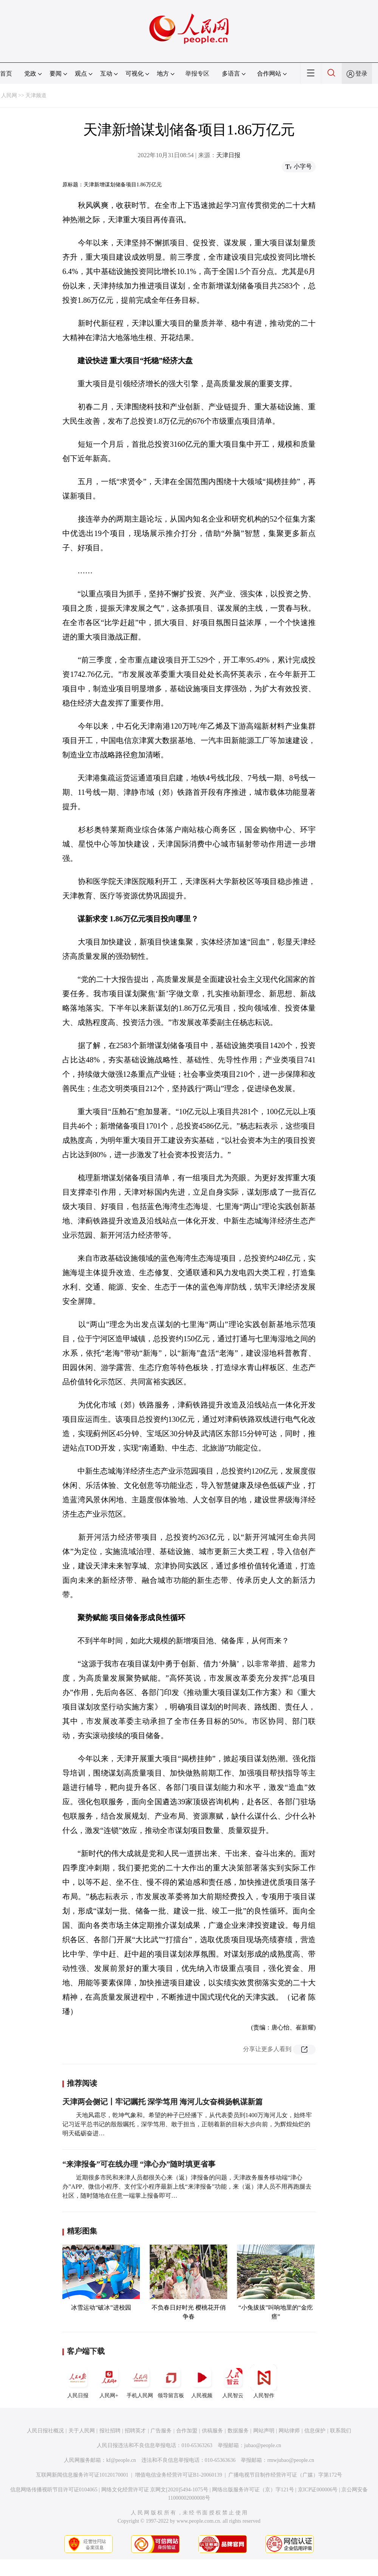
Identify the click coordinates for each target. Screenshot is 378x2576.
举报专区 (197, 73)
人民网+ (109, 2381)
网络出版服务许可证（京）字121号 (253, 2489)
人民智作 (264, 2381)
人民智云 (233, 2381)
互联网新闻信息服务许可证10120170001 (82, 2475)
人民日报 (78, 2381)
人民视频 (202, 2381)
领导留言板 (171, 2381)
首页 (6, 73)
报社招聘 (110, 2431)
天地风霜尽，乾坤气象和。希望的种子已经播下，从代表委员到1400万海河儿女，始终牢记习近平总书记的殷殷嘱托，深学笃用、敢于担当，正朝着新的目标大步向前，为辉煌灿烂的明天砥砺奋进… (187, 2124)
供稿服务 (212, 2431)
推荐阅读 (82, 2083)
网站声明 (263, 2431)
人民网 (9, 95)
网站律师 (289, 2431)
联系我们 (340, 2431)
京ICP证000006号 (318, 2489)
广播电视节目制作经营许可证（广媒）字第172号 (285, 2475)
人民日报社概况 (45, 2431)
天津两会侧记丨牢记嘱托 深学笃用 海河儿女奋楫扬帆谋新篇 (162, 2102)
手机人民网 (140, 2381)
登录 (361, 73)
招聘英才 (135, 2431)
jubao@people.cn (262, 2445)
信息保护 (314, 2431)
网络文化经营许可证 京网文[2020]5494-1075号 (155, 2489)
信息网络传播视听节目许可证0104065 (54, 2489)
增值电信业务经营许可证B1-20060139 (178, 2475)
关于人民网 (81, 2431)
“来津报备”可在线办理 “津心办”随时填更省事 (138, 2164)
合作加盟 (186, 2431)
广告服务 (161, 2431)
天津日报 (228, 155)
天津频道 (35, 95)
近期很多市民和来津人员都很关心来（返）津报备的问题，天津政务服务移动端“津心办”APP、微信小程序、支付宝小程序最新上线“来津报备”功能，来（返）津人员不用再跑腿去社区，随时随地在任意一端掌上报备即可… (186, 2186)
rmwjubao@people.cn (290, 2460)
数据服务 (238, 2431)
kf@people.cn (121, 2460)
